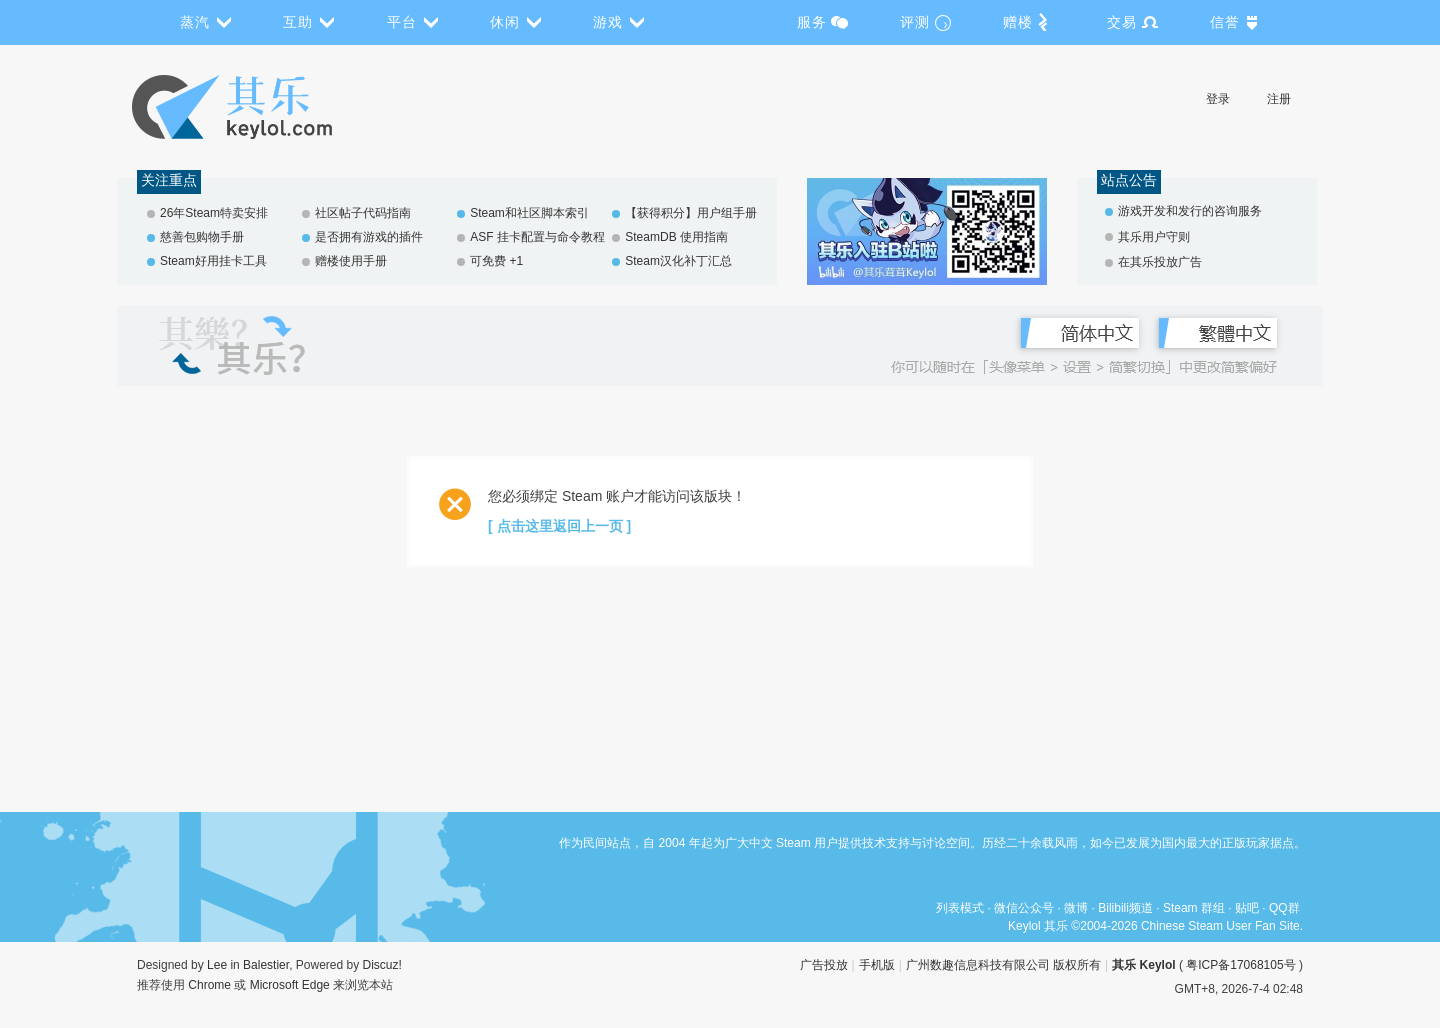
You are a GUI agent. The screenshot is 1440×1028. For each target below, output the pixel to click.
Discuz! (382, 965)
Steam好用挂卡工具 (213, 261)
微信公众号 (1024, 908)
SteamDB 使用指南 (676, 237)
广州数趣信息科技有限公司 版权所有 (1003, 965)
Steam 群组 (1194, 908)
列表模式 (960, 908)
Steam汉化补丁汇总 (678, 261)
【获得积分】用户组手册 (691, 213)
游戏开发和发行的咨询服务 (1190, 211)
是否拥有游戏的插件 (369, 237)
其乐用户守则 (1154, 237)
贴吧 (1247, 908)
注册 (1279, 99)
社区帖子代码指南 (363, 213)
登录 (1218, 99)
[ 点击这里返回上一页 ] (559, 526)
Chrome (209, 985)
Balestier (266, 965)
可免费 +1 (496, 261)
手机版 (877, 965)
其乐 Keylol (1143, 965)
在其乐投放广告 (1160, 262)
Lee (217, 965)
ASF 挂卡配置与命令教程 (537, 237)
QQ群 (1284, 908)
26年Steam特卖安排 (214, 213)
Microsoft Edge (290, 985)
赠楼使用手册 (351, 261)
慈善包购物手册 (202, 237)
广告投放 (824, 965)
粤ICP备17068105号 (1240, 965)
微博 (1076, 908)
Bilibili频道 (1125, 908)
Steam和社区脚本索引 (529, 213)
